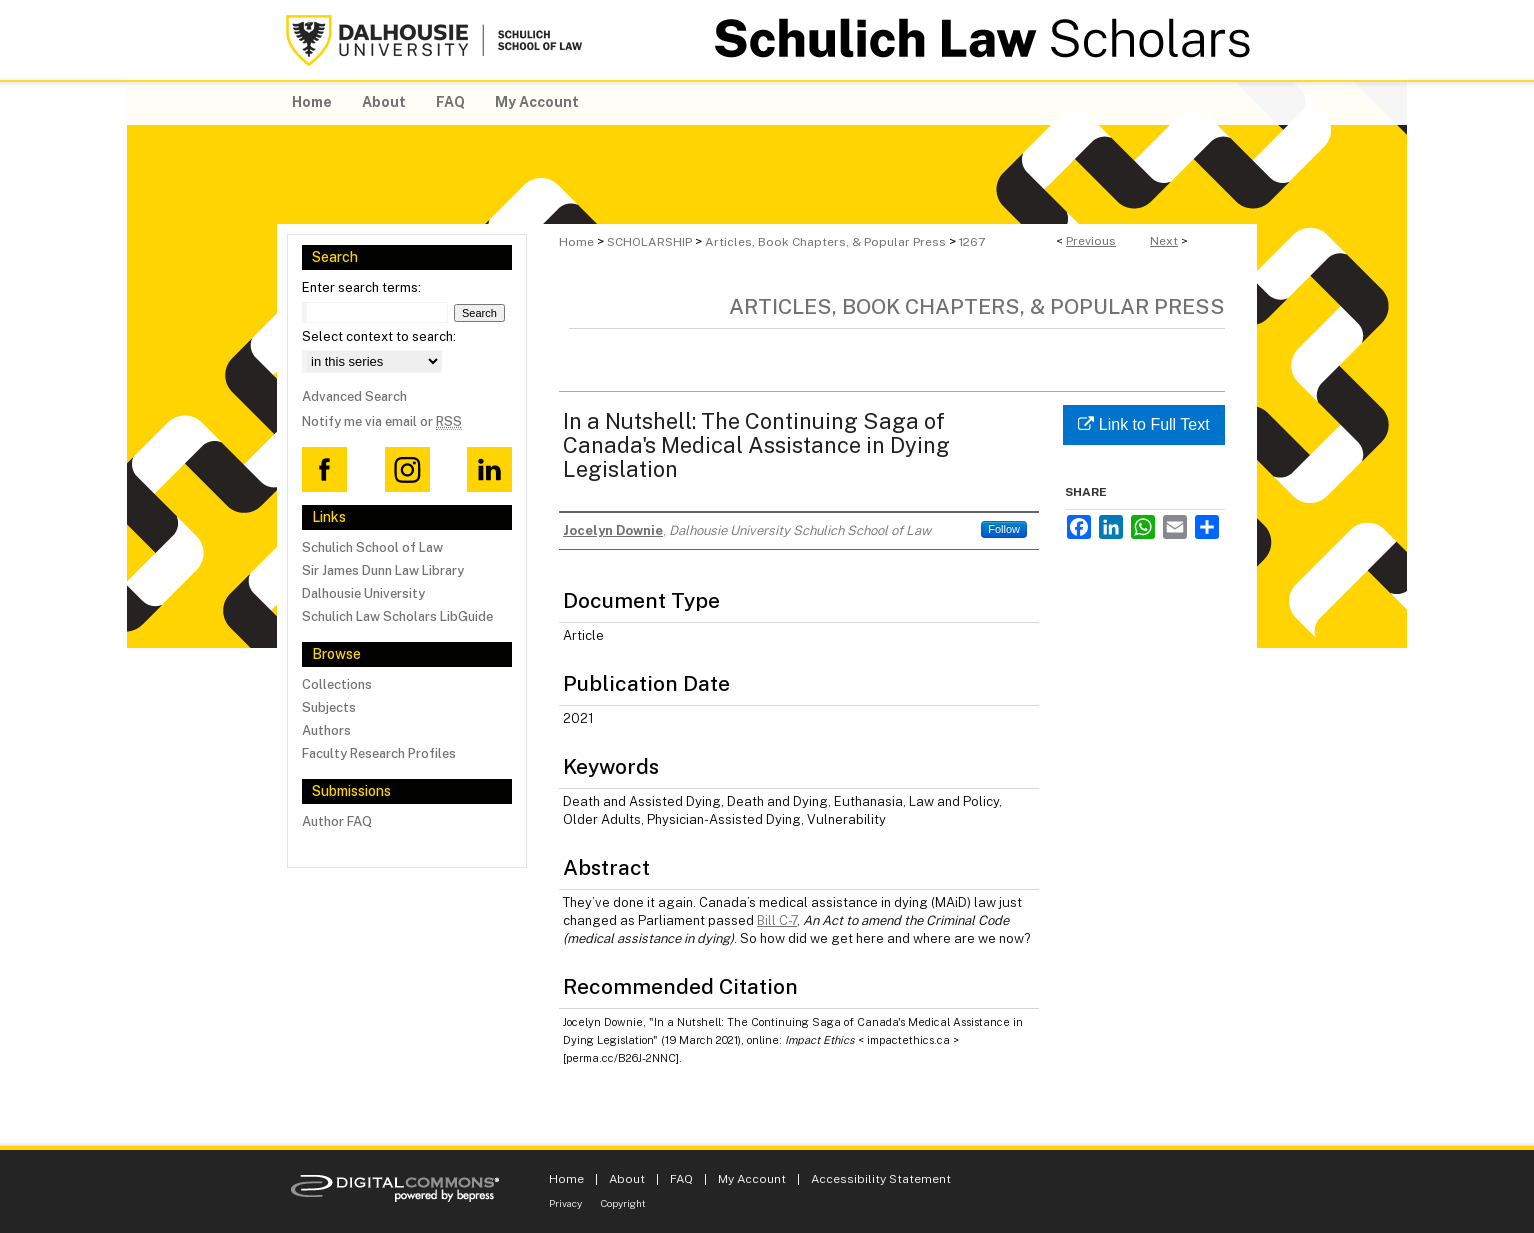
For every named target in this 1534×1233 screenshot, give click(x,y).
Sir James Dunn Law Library (383, 570)
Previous (1091, 241)
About (627, 1179)
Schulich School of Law (372, 547)
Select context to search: (379, 336)
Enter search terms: (361, 287)
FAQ (681, 1179)
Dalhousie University (363, 593)
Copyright (623, 1203)
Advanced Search (354, 396)
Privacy (565, 1203)
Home (576, 242)
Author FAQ (337, 821)
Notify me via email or (382, 421)
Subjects (329, 707)
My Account (752, 1179)
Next (1164, 241)
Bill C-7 (777, 920)
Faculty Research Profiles (379, 753)
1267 (972, 242)
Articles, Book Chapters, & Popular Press (825, 242)
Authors (326, 730)
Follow (1004, 529)
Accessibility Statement (881, 1179)
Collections (337, 684)
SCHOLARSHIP (649, 242)
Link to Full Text (1143, 424)
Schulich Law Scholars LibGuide (397, 616)
